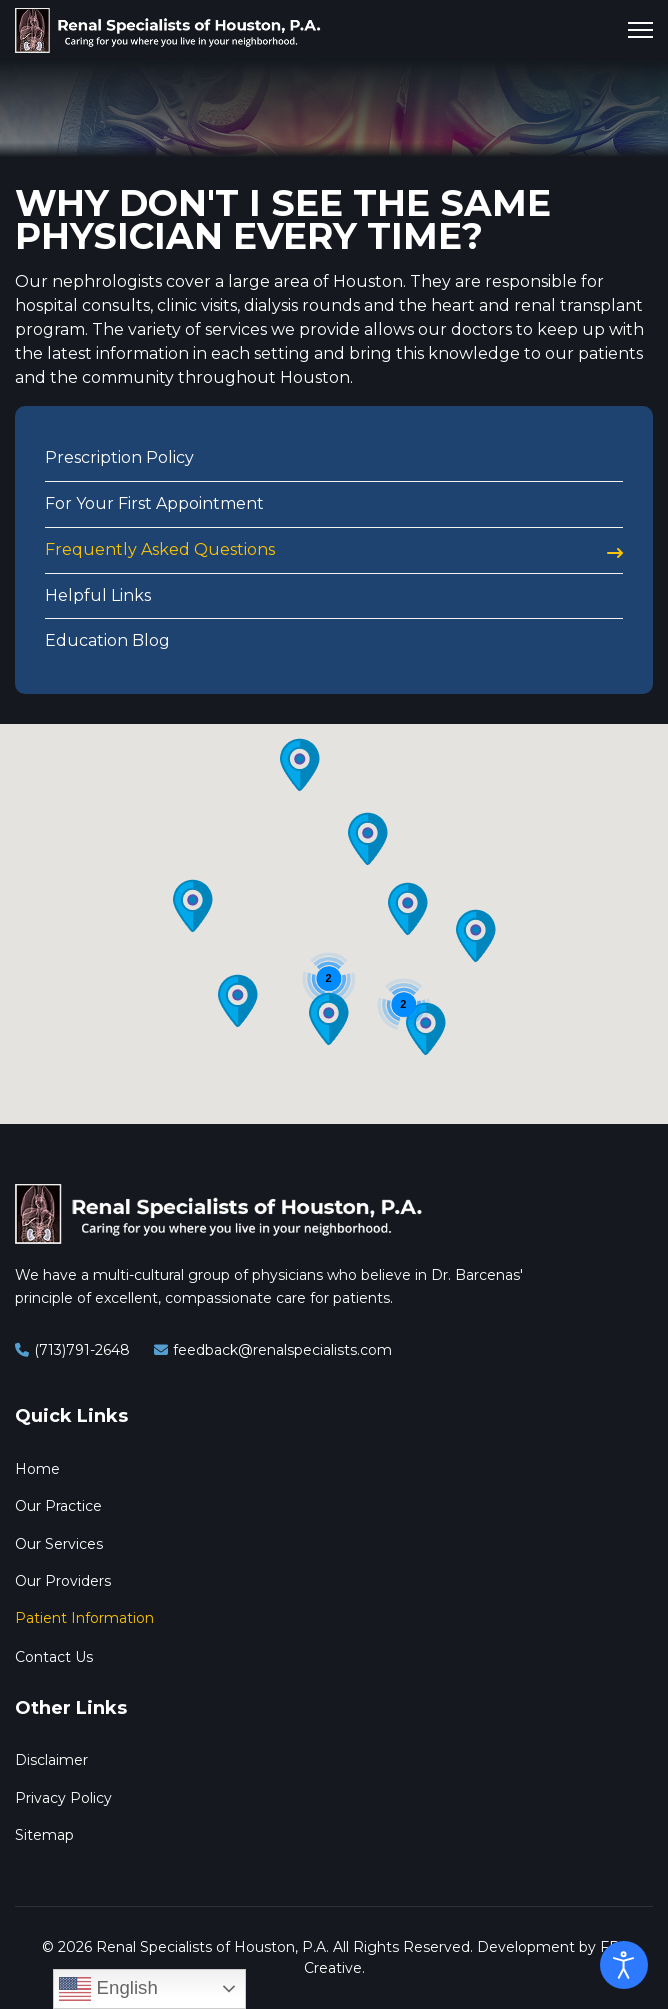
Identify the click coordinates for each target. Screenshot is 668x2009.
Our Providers (63, 1581)
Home (37, 1469)
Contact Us (54, 1657)
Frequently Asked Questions (160, 549)
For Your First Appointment (154, 503)
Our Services (59, 1544)
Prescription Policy (119, 457)
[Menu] (640, 30)
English (108, 1989)
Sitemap (44, 1835)
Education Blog (107, 640)
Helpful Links (98, 595)
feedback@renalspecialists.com (282, 1350)
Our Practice (58, 1506)
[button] (476, 936)
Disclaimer (51, 1760)
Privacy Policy (63, 1798)
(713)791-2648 (82, 1350)
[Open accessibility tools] (624, 1965)
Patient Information (84, 1618)
